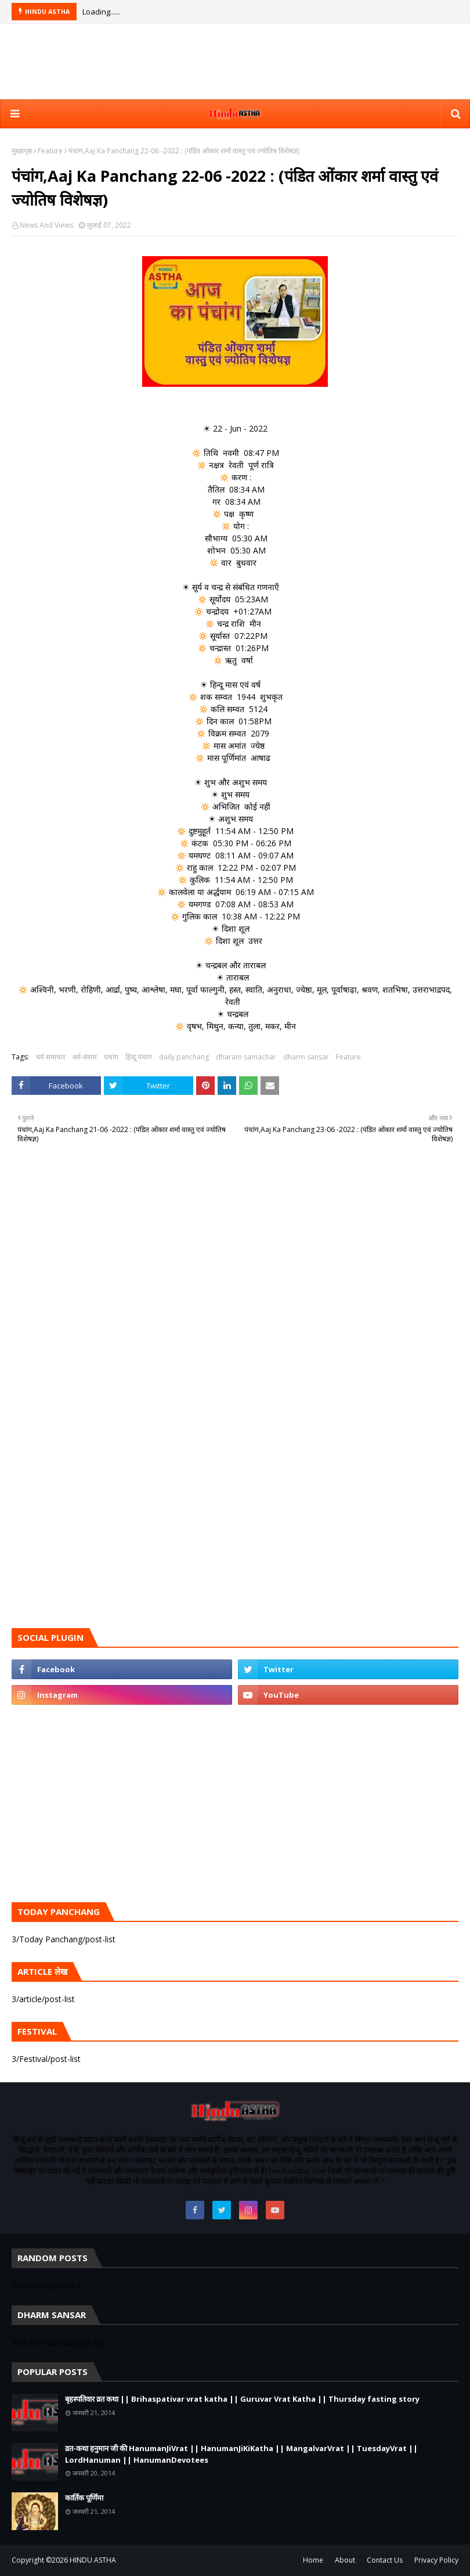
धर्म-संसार (85, 1057)
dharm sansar (306, 1057)
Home (313, 2560)
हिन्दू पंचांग (138, 1057)
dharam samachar (246, 1057)
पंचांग (111, 1057)
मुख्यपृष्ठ (22, 151)
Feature (50, 151)
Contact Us (385, 2560)
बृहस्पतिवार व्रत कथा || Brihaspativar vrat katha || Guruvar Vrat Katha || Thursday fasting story (242, 2399)
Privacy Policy (436, 2560)
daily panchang (184, 1057)
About (345, 2560)
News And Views (46, 225)
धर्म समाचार (51, 1057)
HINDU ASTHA (93, 2560)
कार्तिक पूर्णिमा (84, 2497)
